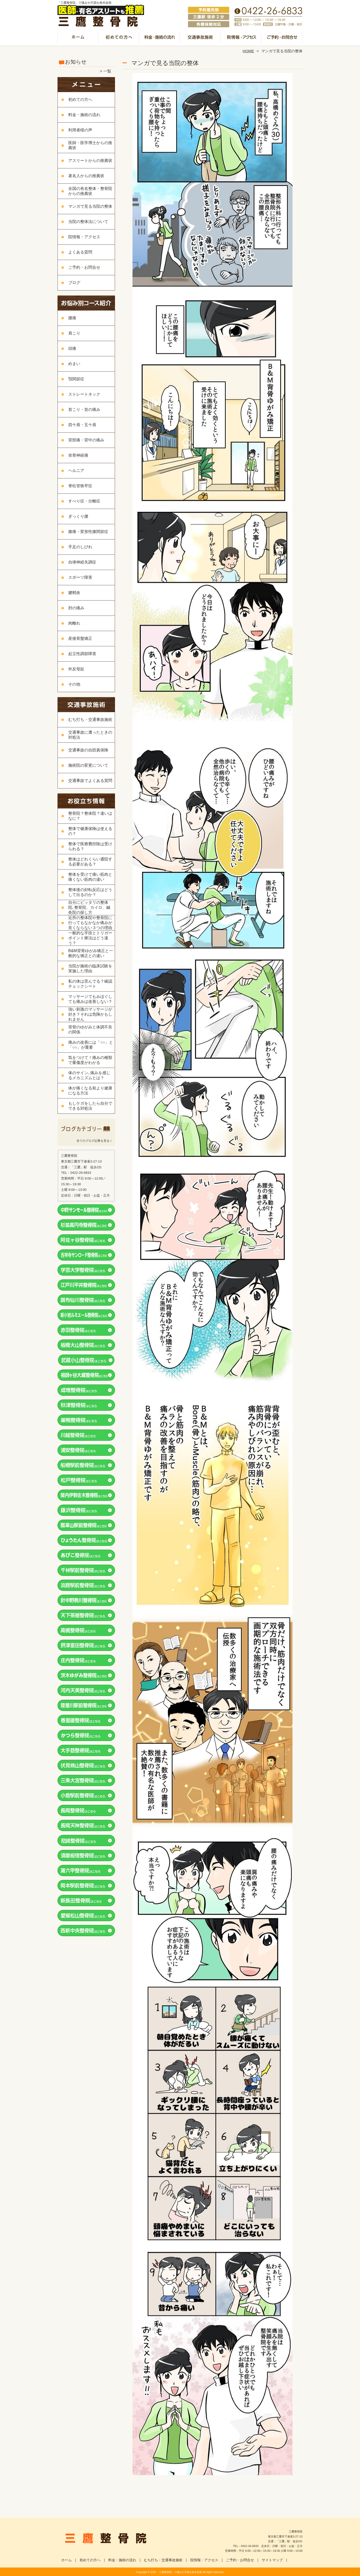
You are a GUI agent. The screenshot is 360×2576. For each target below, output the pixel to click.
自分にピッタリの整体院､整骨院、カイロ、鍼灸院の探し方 (89, 907)
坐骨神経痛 (78, 455)
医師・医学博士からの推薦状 (90, 145)
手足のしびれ (80, 547)
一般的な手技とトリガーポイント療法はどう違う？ (90, 938)
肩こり (74, 333)
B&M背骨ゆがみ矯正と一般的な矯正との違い (90, 953)
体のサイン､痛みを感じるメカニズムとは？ (89, 1075)
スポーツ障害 (80, 577)
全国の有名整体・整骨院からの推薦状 (90, 191)
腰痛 (72, 318)
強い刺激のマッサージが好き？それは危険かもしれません (90, 1014)
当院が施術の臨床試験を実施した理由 (90, 968)
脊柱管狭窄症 (80, 486)
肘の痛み (76, 608)
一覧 (107, 71)
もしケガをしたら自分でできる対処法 (90, 1105)
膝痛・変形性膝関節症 (88, 531)
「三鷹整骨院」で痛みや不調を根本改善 (179, 2572)
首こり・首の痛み (84, 409)
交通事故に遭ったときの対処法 (90, 734)
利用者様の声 (80, 130)
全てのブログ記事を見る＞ (94, 1140)
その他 (74, 684)
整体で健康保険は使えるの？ (90, 831)
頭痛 (72, 348)
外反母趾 (76, 669)
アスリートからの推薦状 (90, 160)
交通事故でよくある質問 (90, 780)
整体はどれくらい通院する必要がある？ (90, 861)
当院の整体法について (88, 221)
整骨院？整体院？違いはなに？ (90, 815)
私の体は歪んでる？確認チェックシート (90, 983)
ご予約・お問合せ (282, 39)
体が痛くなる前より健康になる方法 (90, 1090)
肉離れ (74, 623)
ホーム (78, 39)
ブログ (74, 282)
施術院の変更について (88, 765)
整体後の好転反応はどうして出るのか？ (90, 892)
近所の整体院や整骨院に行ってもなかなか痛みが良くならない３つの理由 (90, 923)
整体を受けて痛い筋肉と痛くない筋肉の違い (90, 877)
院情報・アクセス (241, 39)
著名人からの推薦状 (86, 176)
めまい (74, 364)
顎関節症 (76, 379)
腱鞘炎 (74, 593)
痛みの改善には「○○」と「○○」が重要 (90, 1044)
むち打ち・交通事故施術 (200, 39)
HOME (248, 51)
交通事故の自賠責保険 (88, 750)
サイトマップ (272, 2560)
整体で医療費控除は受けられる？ (90, 846)
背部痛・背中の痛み (86, 440)
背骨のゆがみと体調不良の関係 (90, 1029)
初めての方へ (118, 39)
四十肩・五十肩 (82, 425)
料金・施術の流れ (159, 39)
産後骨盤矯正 (80, 638)
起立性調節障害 (82, 654)
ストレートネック (84, 394)
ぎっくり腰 (78, 516)
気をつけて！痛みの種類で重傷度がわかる (90, 1060)
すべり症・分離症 (84, 501)
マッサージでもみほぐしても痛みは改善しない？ (90, 999)
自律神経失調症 (82, 562)
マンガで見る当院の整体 (90, 206)
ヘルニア (76, 470)
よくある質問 (80, 252)
